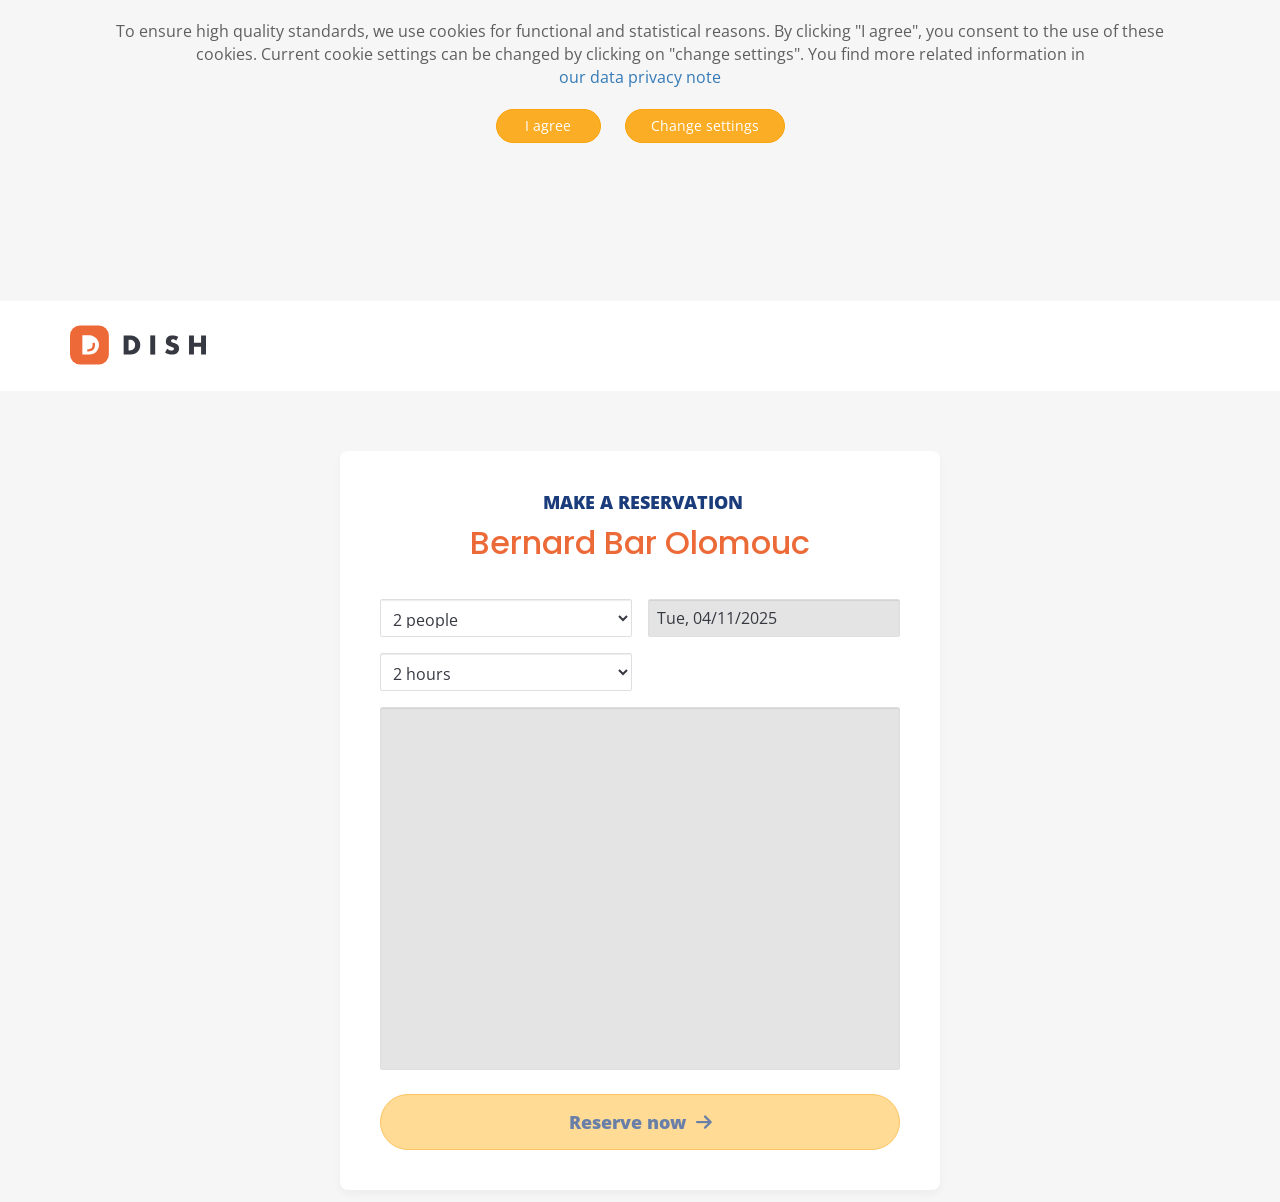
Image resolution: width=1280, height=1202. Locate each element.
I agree (548, 125)
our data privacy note (640, 77)
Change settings (705, 125)
